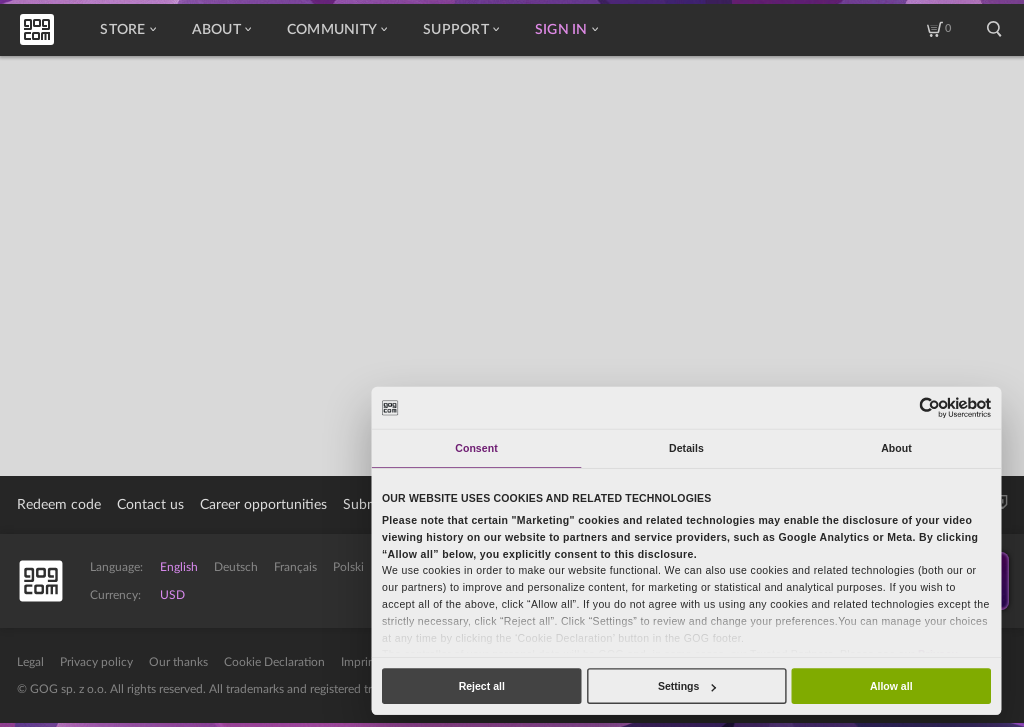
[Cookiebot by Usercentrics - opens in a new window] (930, 407)
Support (461, 30)
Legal (30, 662)
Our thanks (178, 662)
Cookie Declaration (274, 662)
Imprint (360, 662)
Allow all (891, 686)
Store (127, 30)
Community (337, 30)
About (221, 30)
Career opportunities (263, 505)
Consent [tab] (476, 448)
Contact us (150, 505)
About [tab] (896, 448)
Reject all (482, 686)
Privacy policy (96, 662)
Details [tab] (686, 448)
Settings (687, 686)
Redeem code (59, 505)
